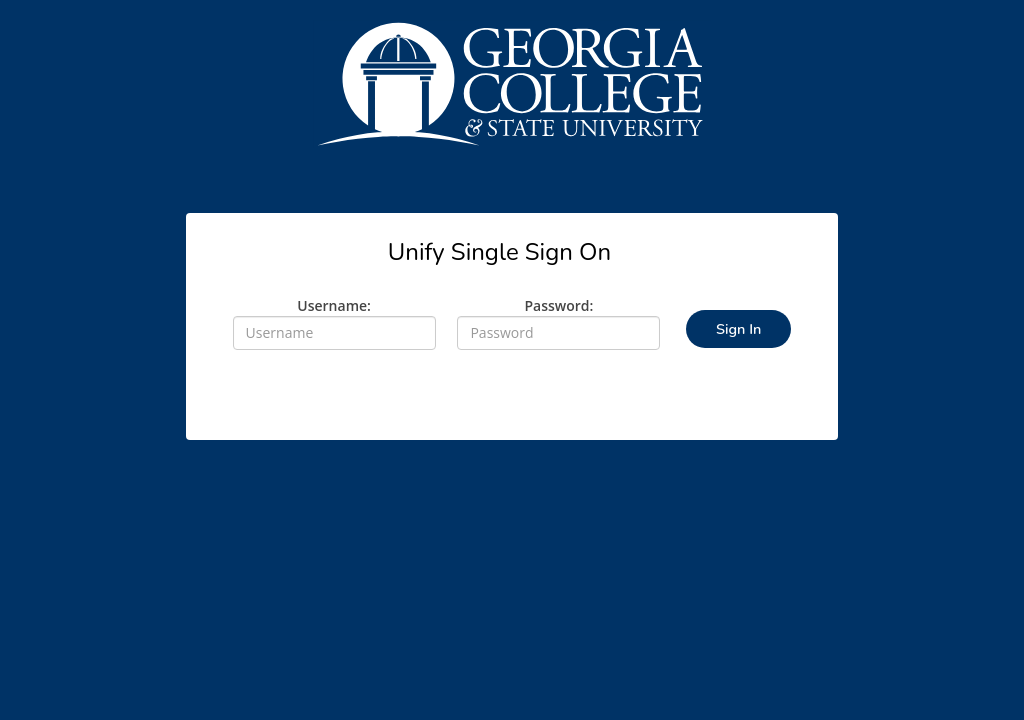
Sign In (738, 329)
